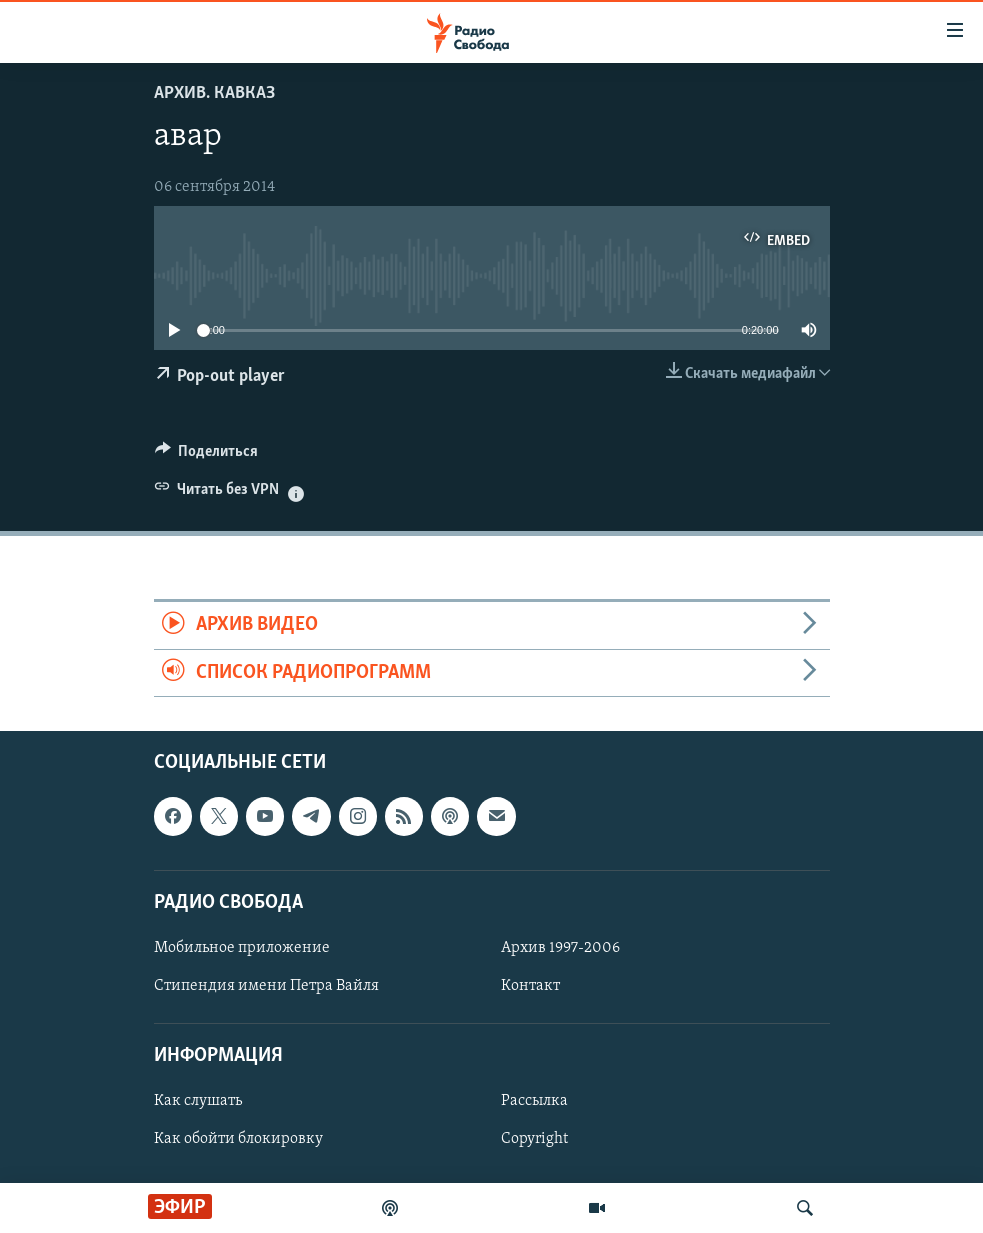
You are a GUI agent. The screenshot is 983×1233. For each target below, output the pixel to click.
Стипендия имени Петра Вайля (266, 986)
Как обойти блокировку (238, 1140)
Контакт (530, 986)
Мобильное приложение (242, 948)
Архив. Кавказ (214, 93)
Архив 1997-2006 (560, 948)
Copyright (534, 1140)
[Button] (207, 456)
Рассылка (534, 1102)
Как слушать (198, 1102)
